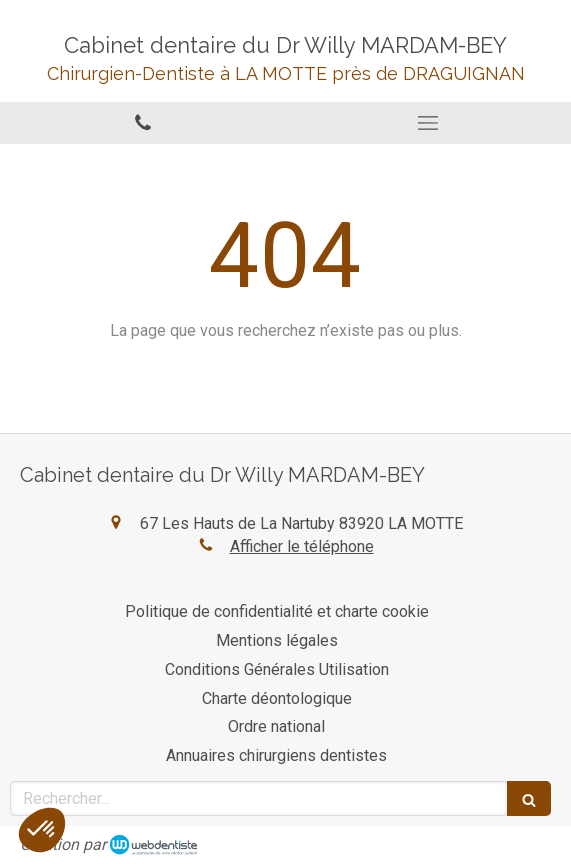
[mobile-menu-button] (429, 123)
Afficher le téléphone (302, 546)
